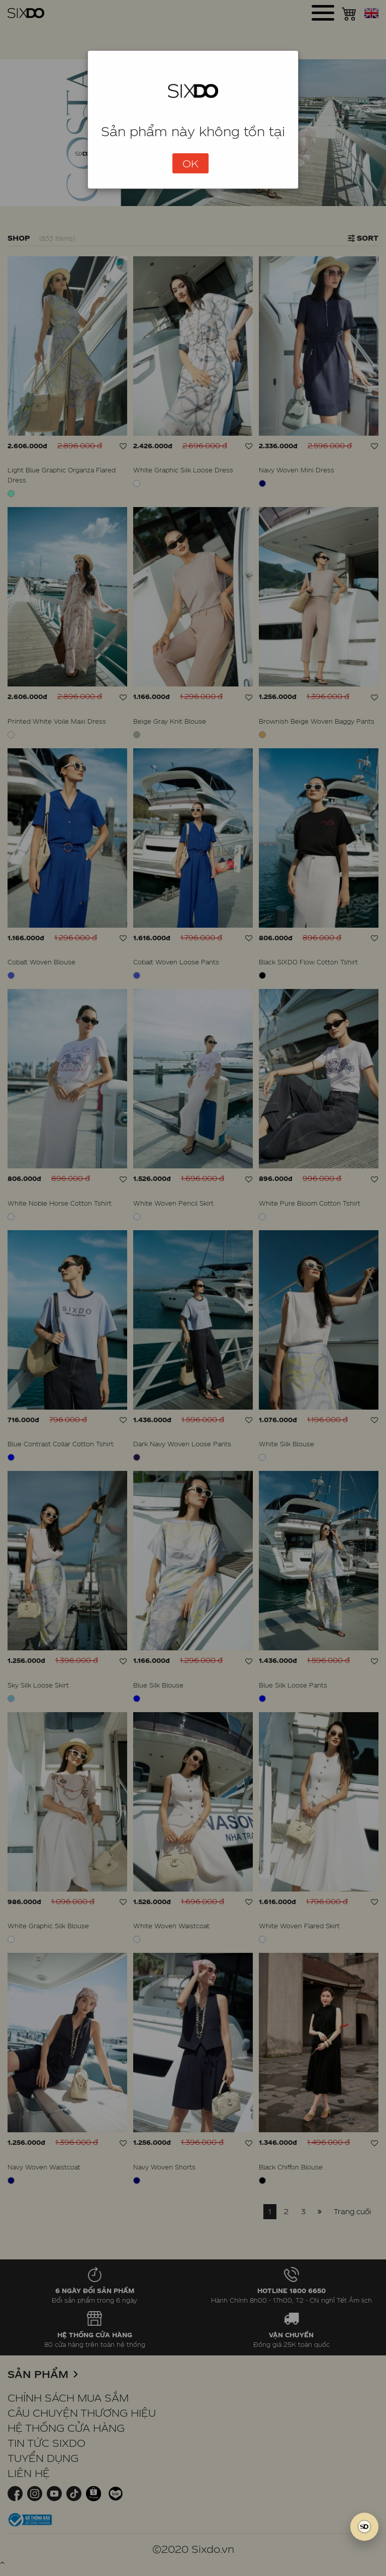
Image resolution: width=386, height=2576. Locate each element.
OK (190, 163)
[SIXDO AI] (364, 2527)
